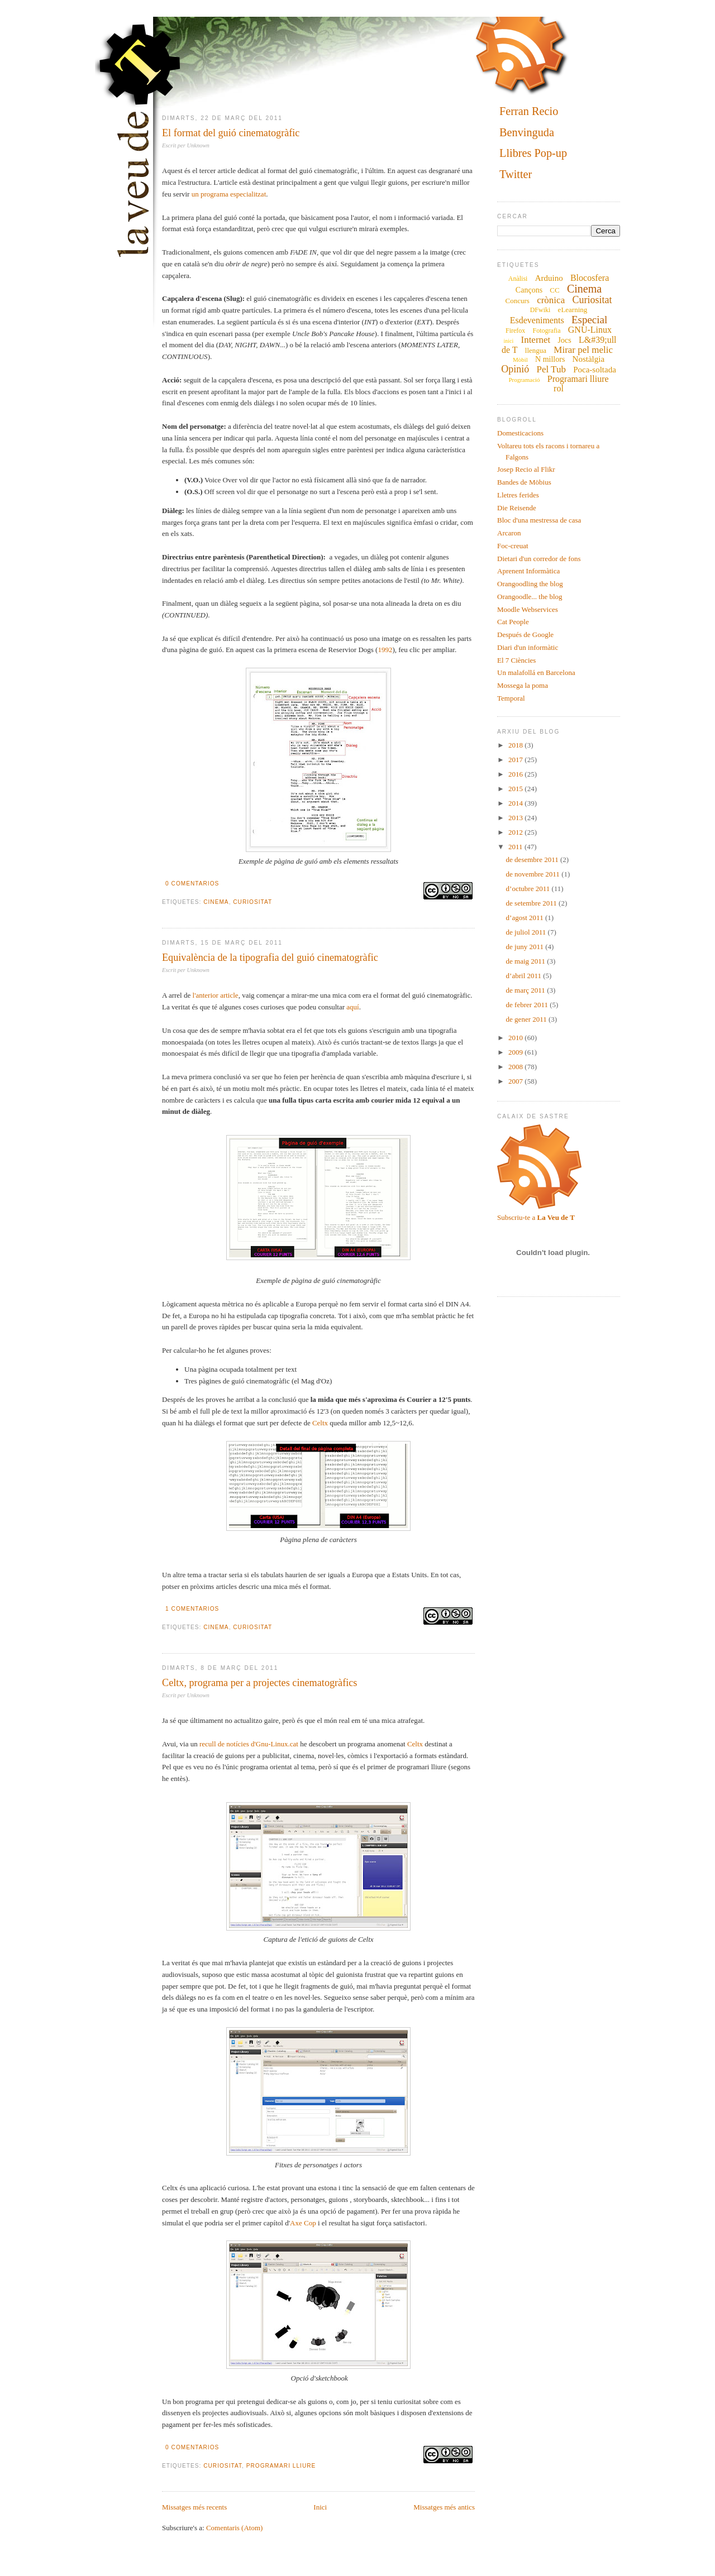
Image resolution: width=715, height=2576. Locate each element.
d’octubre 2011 (529, 888)
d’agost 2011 (525, 917)
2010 (516, 1037)
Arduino (549, 278)
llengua (535, 350)
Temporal (511, 698)
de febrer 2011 (528, 1004)
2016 (516, 774)
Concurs (518, 300)
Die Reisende (516, 508)
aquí (352, 1007)
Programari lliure (281, 2466)
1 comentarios (192, 1609)
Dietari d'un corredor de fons (539, 558)
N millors (550, 359)
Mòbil (520, 359)
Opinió (515, 369)
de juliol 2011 (527, 932)
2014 (516, 803)
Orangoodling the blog (530, 584)
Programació (524, 379)
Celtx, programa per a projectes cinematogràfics (259, 1682)
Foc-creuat (512, 546)
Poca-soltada (594, 369)
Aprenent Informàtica (528, 571)
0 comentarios (192, 883)
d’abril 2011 (525, 975)
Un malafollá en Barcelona (536, 672)
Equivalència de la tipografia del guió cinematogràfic (270, 957)
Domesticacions (520, 433)
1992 (385, 649)
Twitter (515, 174)
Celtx (320, 1423)
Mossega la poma (522, 685)
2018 (516, 745)
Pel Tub (550, 369)
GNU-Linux (590, 329)
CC (554, 290)
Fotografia (547, 330)
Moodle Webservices (527, 609)
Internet (535, 339)
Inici (320, 2507)
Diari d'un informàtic (527, 647)
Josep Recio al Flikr (526, 469)
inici (508, 341)
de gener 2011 (527, 1019)
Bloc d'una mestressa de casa (539, 520)
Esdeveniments (537, 320)
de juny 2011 (526, 946)
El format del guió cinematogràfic (230, 132)
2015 (516, 788)
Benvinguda (526, 132)
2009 (516, 1052)
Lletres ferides (518, 495)
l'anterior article (216, 995)
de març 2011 (526, 990)
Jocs (564, 340)
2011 (516, 846)
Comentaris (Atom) (234, 2528)
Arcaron (509, 533)
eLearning (573, 309)
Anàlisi (518, 279)
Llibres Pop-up (533, 153)
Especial (589, 319)
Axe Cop (303, 2223)
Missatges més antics (444, 2507)
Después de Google (525, 634)
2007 (516, 1081)
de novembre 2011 (534, 874)
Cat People (513, 621)
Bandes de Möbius (524, 482)
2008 (516, 1066)
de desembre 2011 (533, 859)
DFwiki (540, 310)
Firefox (515, 330)
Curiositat (252, 902)
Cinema (215, 902)
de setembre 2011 (532, 903)
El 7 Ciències (516, 660)
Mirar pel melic (583, 349)
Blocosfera (589, 278)
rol (559, 388)
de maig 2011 (526, 961)
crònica (551, 300)
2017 (516, 759)
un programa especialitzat (229, 194)
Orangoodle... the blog (530, 596)
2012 (516, 832)
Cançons (529, 290)
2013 (516, 817)
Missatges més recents (194, 2507)
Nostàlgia (589, 359)
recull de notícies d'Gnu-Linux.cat (248, 1744)
